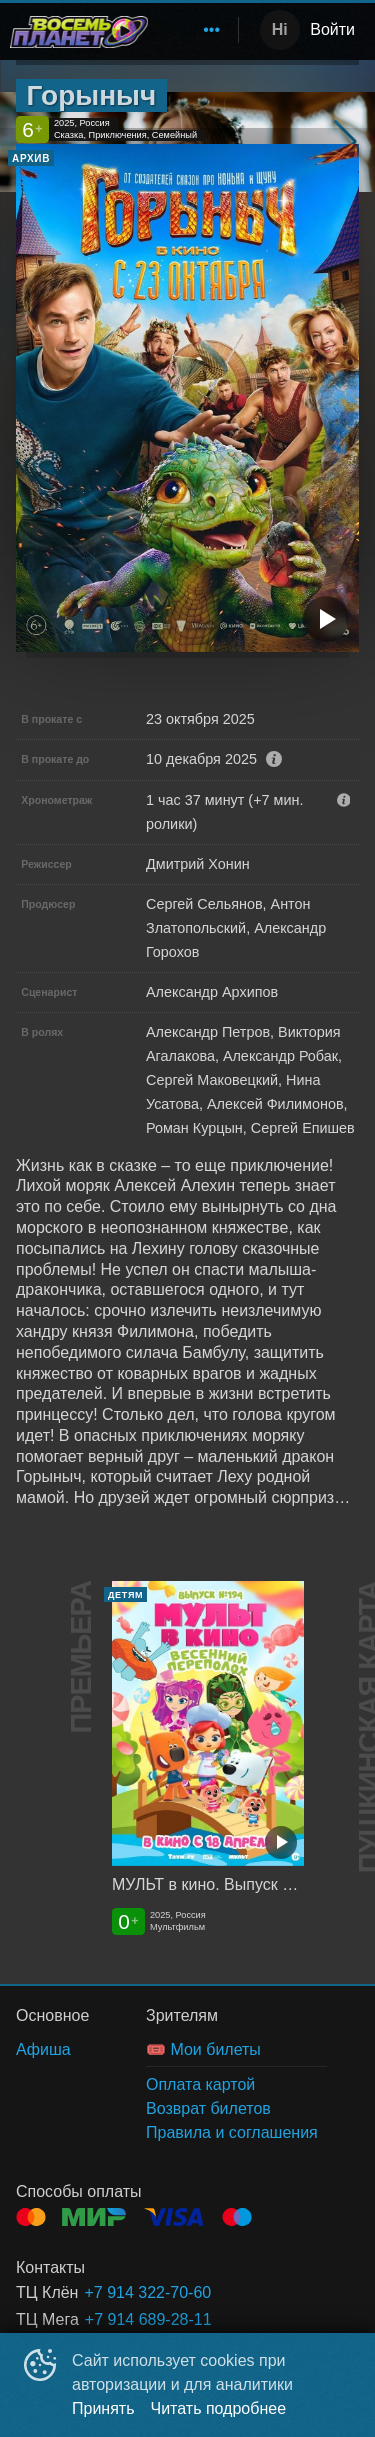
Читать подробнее (219, 2408)
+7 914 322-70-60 (147, 2292)
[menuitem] (212, 30)
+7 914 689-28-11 (148, 2319)
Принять (103, 2408)
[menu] (197, 30)
